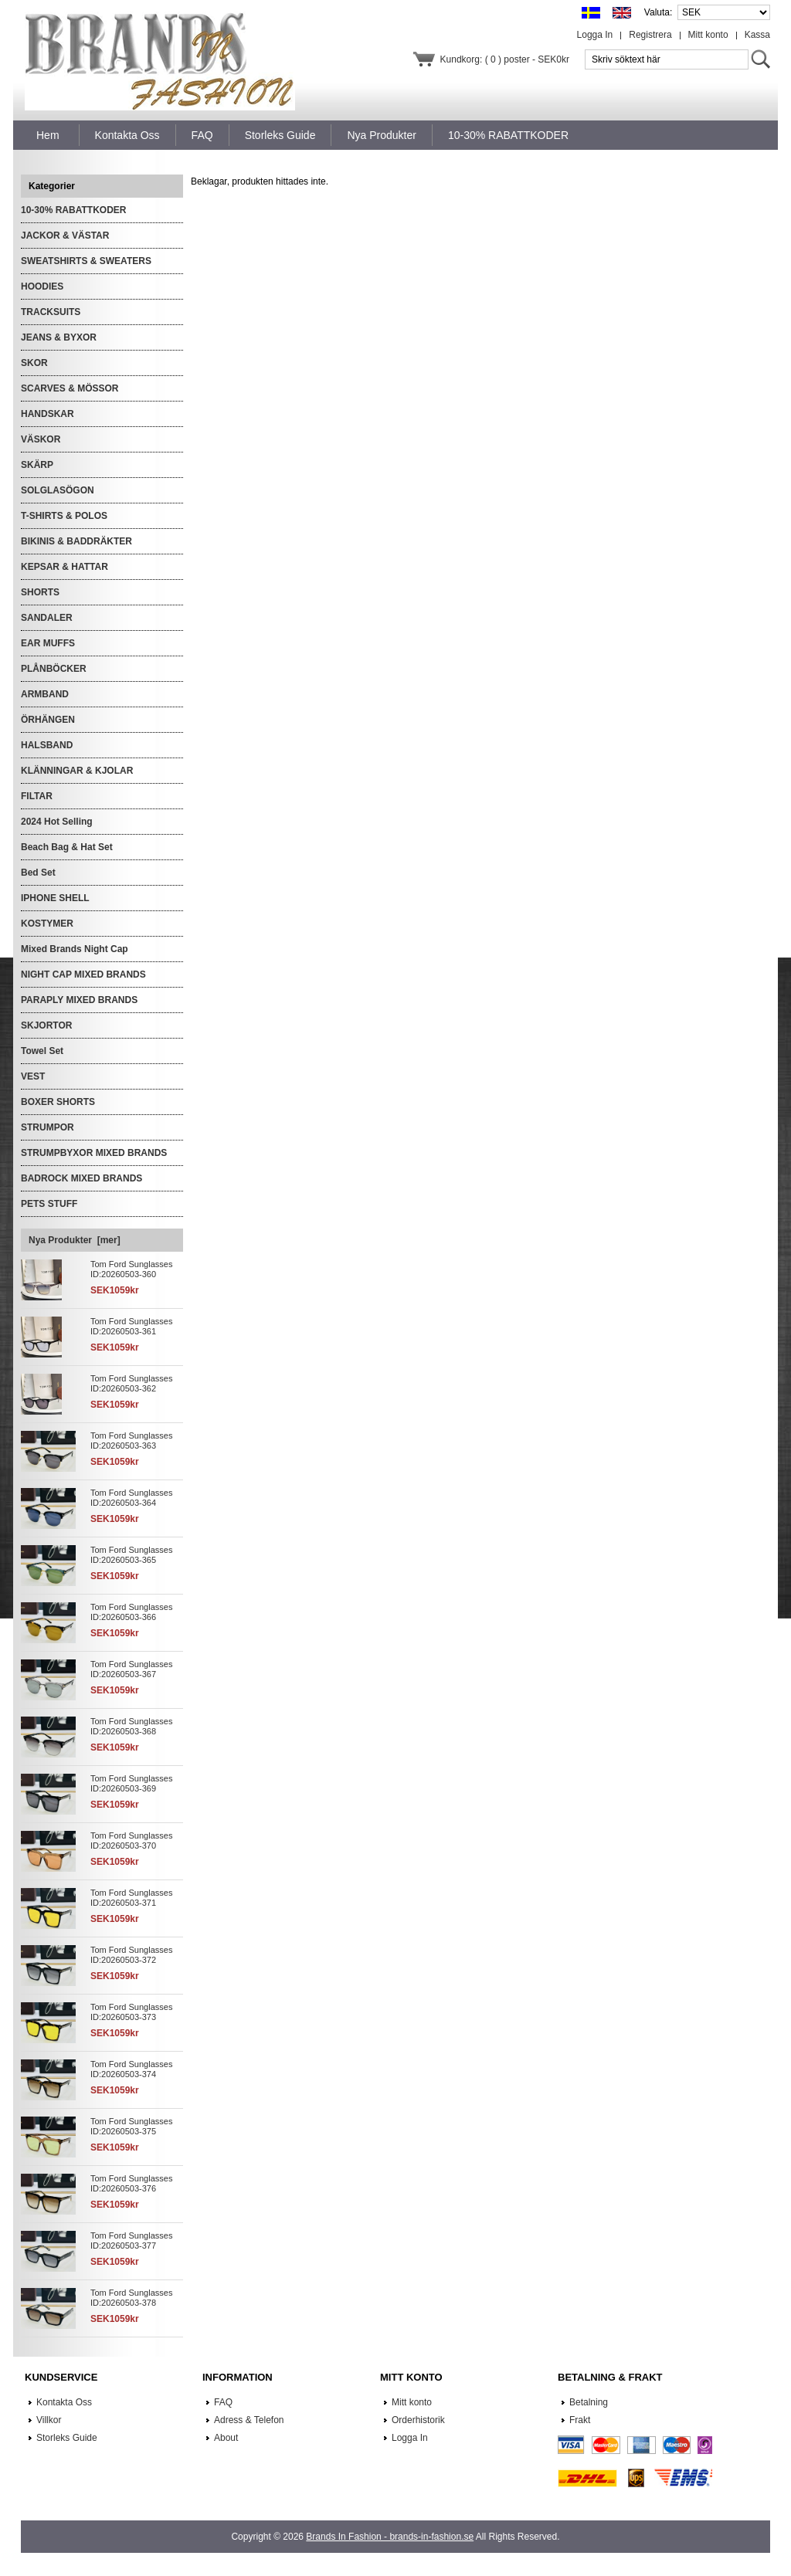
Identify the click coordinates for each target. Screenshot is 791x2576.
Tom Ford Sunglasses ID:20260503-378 (131, 2297)
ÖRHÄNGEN (48, 719)
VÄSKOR (40, 439)
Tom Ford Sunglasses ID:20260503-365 (131, 1554)
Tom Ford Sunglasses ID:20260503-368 (131, 1726)
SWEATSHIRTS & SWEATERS (86, 261)
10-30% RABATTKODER (73, 210)
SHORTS (40, 592)
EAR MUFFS (48, 643)
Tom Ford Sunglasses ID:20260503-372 (131, 1954)
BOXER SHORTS (58, 1101)
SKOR (34, 363)
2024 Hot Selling (57, 821)
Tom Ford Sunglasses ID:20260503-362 (131, 1383)
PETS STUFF (49, 1203)
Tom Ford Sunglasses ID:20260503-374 (131, 2069)
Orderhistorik (418, 2420)
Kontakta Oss (64, 2402)
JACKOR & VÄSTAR (65, 235)
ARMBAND (45, 694)
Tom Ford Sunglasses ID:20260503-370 (131, 1840)
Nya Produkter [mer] (75, 1240)
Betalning (588, 2402)
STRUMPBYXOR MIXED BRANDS (94, 1152)
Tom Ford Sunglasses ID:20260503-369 (131, 1783)
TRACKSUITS (50, 312)
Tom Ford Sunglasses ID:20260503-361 (131, 1326)
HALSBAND (47, 745)
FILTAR (37, 796)
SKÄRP (37, 464)
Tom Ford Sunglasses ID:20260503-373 (131, 2012)
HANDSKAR (47, 413)
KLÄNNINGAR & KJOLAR (77, 770)
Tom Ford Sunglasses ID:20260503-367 (131, 1669)
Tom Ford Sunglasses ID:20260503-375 (131, 2126)
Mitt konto (708, 34)
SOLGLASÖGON (57, 490)
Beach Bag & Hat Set (67, 847)
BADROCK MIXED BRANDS (81, 1178)
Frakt (579, 2420)
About (226, 2437)
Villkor (48, 2420)
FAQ (223, 2402)
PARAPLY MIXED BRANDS (79, 1000)
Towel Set (42, 1051)
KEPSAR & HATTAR (64, 566)
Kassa (757, 34)
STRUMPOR (47, 1127)
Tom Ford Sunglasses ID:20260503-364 (131, 1497)
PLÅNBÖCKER (54, 668)
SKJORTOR (46, 1025)
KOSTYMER (47, 923)
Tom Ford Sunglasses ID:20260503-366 (131, 1612)
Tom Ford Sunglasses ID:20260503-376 (131, 2183)
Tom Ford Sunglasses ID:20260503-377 (131, 2240)
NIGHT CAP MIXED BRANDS (83, 974)
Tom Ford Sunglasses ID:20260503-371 (131, 1897)
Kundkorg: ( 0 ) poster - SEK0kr (504, 59)
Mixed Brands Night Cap (74, 949)
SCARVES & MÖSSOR (69, 388)
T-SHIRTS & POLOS (64, 515)
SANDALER (47, 617)
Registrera (650, 34)
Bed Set (38, 872)
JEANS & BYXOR (59, 337)
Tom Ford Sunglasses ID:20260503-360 (131, 1269)
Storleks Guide (66, 2437)
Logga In (595, 34)
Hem (47, 135)
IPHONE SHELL (55, 898)
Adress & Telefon (249, 2420)
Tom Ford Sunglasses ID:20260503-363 (131, 1440)
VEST (33, 1076)
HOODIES (42, 286)
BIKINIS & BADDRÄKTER (76, 541)
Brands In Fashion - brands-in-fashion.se (390, 2536)
